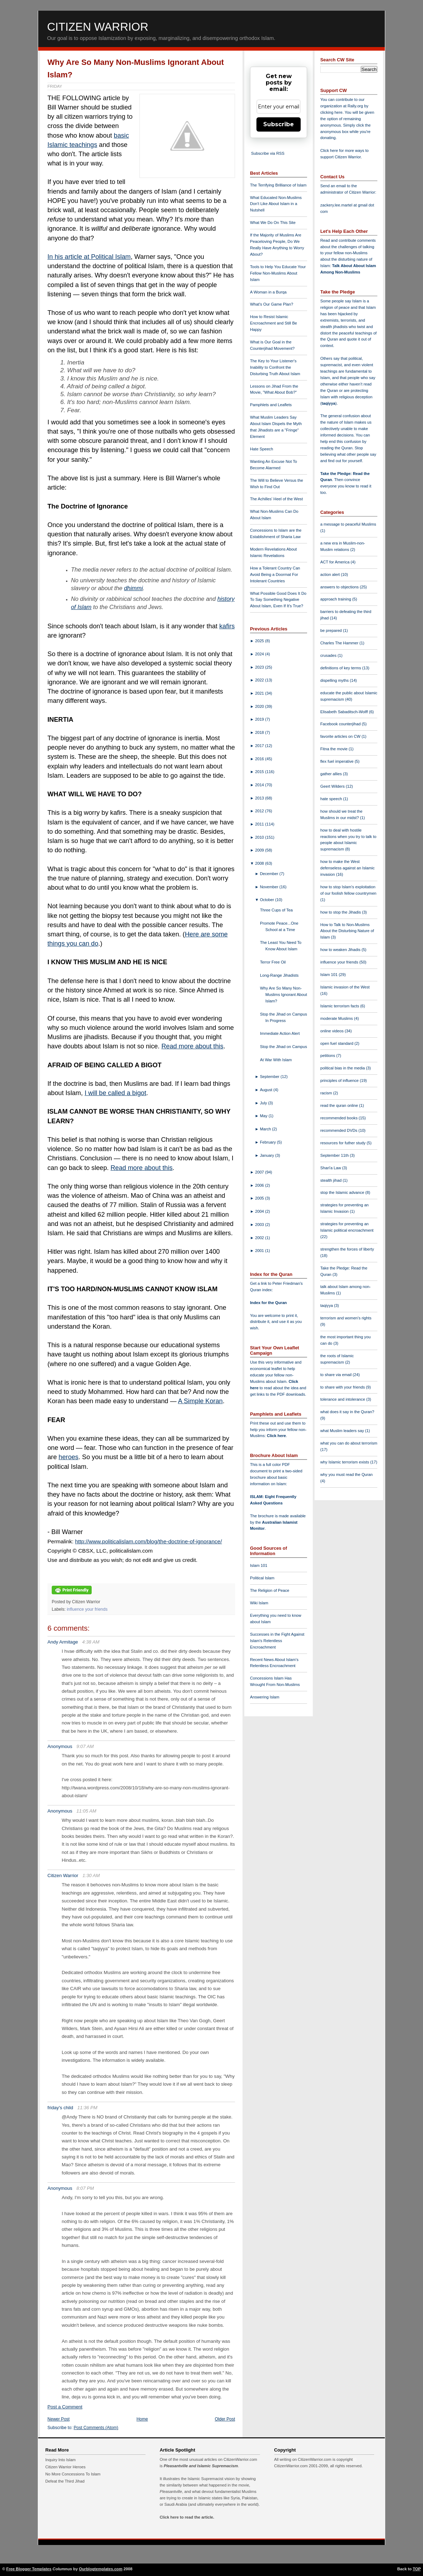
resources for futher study (343, 1143)
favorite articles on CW (341, 736)
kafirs (227, 626)
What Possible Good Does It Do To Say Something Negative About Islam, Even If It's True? (278, 599)
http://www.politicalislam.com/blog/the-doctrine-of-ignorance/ (148, 1541)
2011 (260, 824)
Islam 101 (258, 1565)
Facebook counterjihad (341, 724)
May (264, 1116)
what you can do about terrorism (348, 1443)
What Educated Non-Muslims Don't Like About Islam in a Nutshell (276, 204)
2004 (260, 1211)
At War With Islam (276, 1060)
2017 (260, 745)
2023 (260, 667)
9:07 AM (85, 1746)
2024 (260, 654)
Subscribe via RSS (267, 153)
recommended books (339, 1118)
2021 (260, 693)
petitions (328, 1055)
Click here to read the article (186, 2517)
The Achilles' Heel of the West (276, 499)
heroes (68, 1457)
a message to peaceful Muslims (348, 524)
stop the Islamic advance (342, 1192)
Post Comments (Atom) (96, 2427)
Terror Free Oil (273, 962)
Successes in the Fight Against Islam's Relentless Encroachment (277, 1640)
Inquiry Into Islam (60, 2460)
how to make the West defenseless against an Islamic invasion (347, 867)
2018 (260, 732)
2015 (260, 772)
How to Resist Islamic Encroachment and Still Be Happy (273, 323)
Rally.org (355, 106)
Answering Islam (264, 1697)
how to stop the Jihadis (341, 912)
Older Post (225, 2419)
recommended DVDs (339, 1130)
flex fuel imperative (337, 761)
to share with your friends (343, 1387)
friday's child (60, 2107)
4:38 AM (91, 1642)
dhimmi (133, 588)
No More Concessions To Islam (73, 2474)
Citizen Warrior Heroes (65, 2467)
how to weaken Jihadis (341, 949)
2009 (260, 850)
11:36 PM (87, 2107)
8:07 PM (85, 2188)
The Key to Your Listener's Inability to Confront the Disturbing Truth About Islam (275, 367)
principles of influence (340, 1080)
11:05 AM (86, 1811)
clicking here (331, 112)
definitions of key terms (341, 668)
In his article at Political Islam (89, 256)
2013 (260, 798)
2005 (260, 1198)
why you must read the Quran (346, 1474)
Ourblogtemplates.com (100, 2569)
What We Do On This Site (273, 222)
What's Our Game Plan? (271, 304)
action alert (330, 574)
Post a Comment (64, 2406)
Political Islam (262, 1578)
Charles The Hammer (340, 643)
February (268, 1142)
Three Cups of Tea (276, 910)
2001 (260, 1250)
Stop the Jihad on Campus (283, 1046)
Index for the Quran (268, 1302)
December (270, 874)
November (270, 887)
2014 (260, 785)
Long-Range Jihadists (279, 975)
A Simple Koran (200, 1401)
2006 (260, 1185)
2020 (260, 706)
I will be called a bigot (115, 1093)
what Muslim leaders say (342, 1430)
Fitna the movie (334, 749)
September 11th (335, 1155)
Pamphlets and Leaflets (271, 405)
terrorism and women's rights (345, 1318)
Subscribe (278, 124)
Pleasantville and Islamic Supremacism (201, 2466)
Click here (276, 1435)
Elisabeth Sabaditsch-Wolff (344, 712)
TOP (417, 2569)
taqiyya (329, 403)
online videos (332, 1031)
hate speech (331, 799)
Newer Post (58, 2419)
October (267, 900)
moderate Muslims (337, 1018)
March (266, 1129)
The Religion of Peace (269, 1590)
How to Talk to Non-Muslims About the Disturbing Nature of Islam (347, 931)
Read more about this (192, 1046)
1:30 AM (91, 1875)
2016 (260, 759)
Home (142, 2419)
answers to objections (340, 587)
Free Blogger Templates (29, 2569)
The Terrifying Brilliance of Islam (278, 185)
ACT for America (335, 562)
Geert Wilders (333, 786)
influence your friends (87, 1609)
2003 (260, 1224)
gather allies (331, 774)
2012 (260, 811)
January (267, 1155)
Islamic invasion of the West (345, 987)
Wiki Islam (259, 1603)
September (270, 1076)
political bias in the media (343, 1068)
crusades (329, 655)
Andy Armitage (62, 1642)
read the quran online (339, 1105)
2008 (260, 863)
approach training (336, 599)
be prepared (331, 630)
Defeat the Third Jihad (65, 2481)
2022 (260, 680)
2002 (260, 1238)
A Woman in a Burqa (268, 292)
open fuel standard (337, 1043)
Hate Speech (261, 449)
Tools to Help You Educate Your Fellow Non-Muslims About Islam (278, 273)
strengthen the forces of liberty (347, 1249)
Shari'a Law (331, 1168)
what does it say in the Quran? (347, 1412)
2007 (260, 1172)
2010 (260, 837)
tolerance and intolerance (343, 1399)
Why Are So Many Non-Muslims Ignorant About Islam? (283, 994)
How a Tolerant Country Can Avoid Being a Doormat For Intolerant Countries (275, 574)
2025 (260, 641)
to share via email (336, 1375)
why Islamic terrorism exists (345, 1462)
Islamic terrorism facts (340, 1006)
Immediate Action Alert (280, 1033)
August (267, 1090)
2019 (260, 719)
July (264, 1103)
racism (326, 1093)
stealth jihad (331, 1180)
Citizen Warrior (97, 26)
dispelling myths (335, 680)
